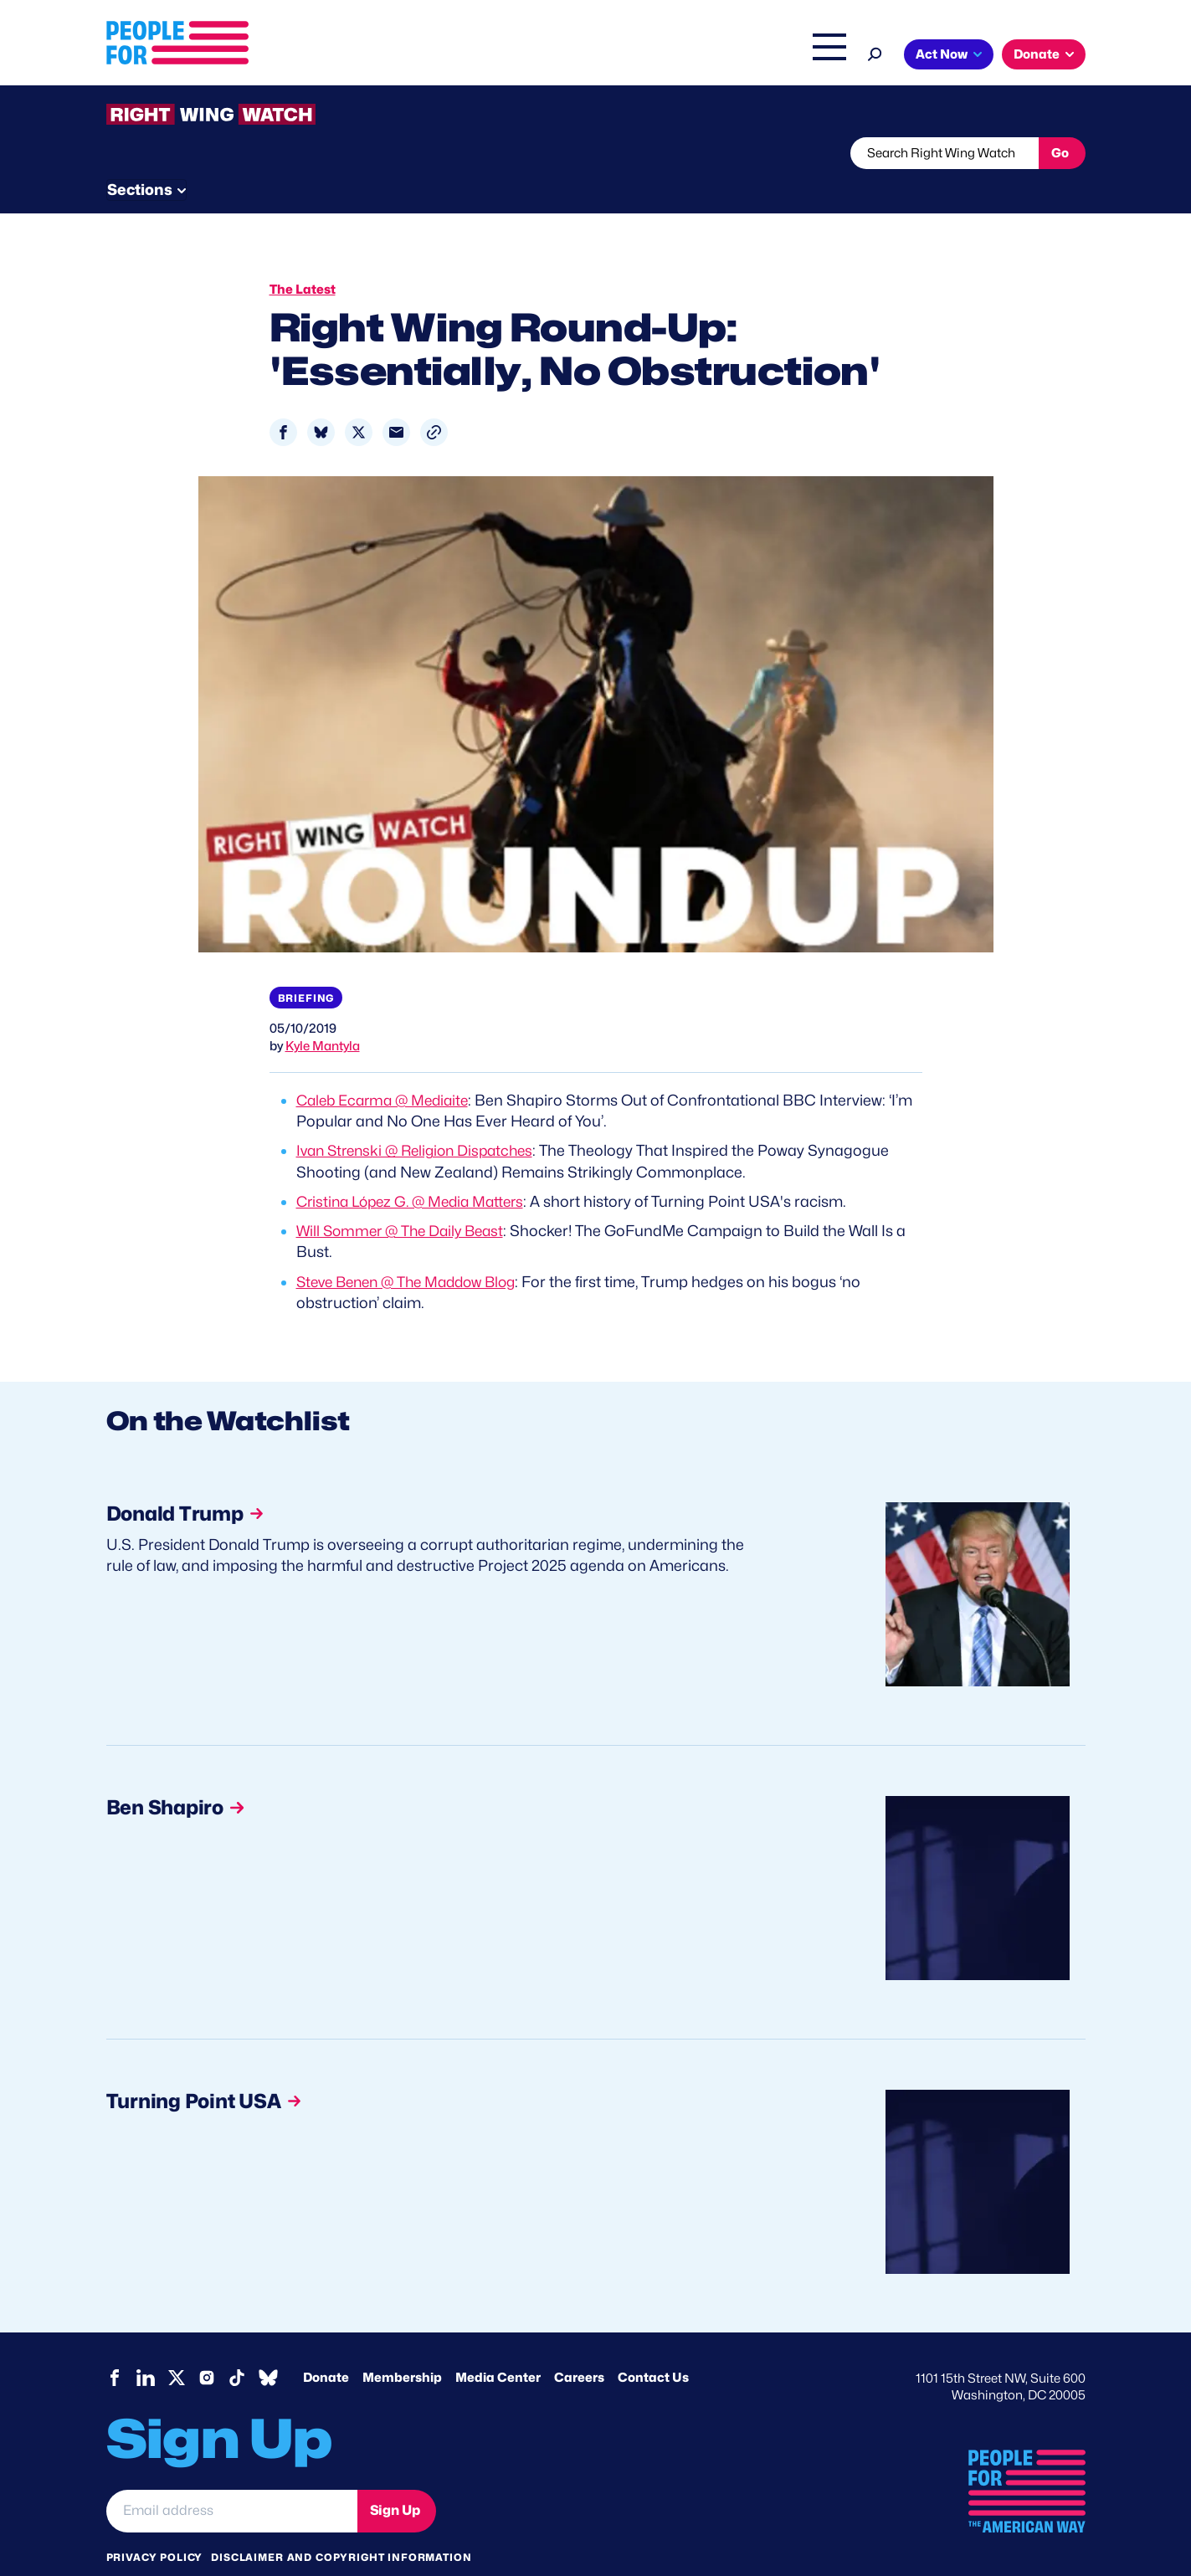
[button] (434, 400)
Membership (402, 2345)
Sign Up (395, 2478)
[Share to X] (358, 400)
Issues (549, 56)
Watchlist (325, 153)
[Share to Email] (396, 400)
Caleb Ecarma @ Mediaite (387, 1068)
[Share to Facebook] (283, 400)
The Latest (754, 56)
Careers (579, 2345)
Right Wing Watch (653, 56)
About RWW (423, 153)
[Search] (875, 52)
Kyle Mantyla (322, 1014)
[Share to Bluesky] (321, 400)
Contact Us (653, 2345)
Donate (1037, 54)
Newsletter (539, 153)
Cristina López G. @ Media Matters (416, 1169)
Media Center (498, 2345)
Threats (227, 153)
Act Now (942, 54)
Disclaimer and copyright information (341, 2524)
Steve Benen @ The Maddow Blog (413, 1249)
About (480, 56)
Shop (818, 56)
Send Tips (651, 153)
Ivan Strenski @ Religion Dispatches (421, 1118)
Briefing (306, 966)
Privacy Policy (154, 2524)
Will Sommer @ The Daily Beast (405, 1199)
